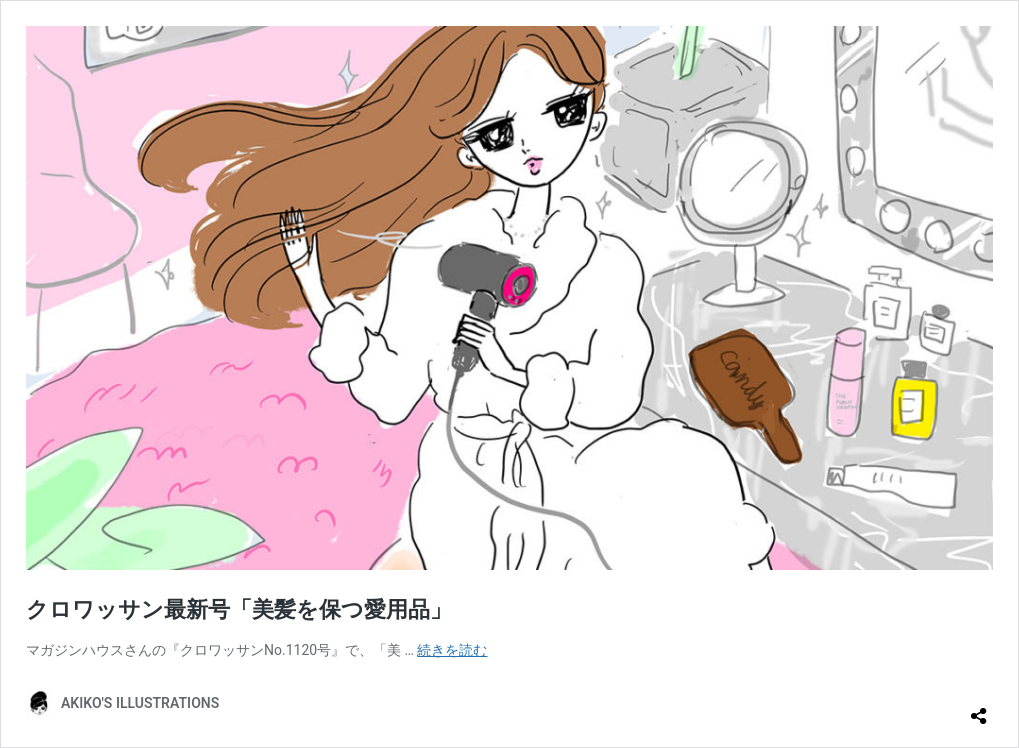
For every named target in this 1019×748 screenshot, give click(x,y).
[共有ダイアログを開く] (979, 708)
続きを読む (452, 650)
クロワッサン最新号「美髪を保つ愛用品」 (239, 609)
